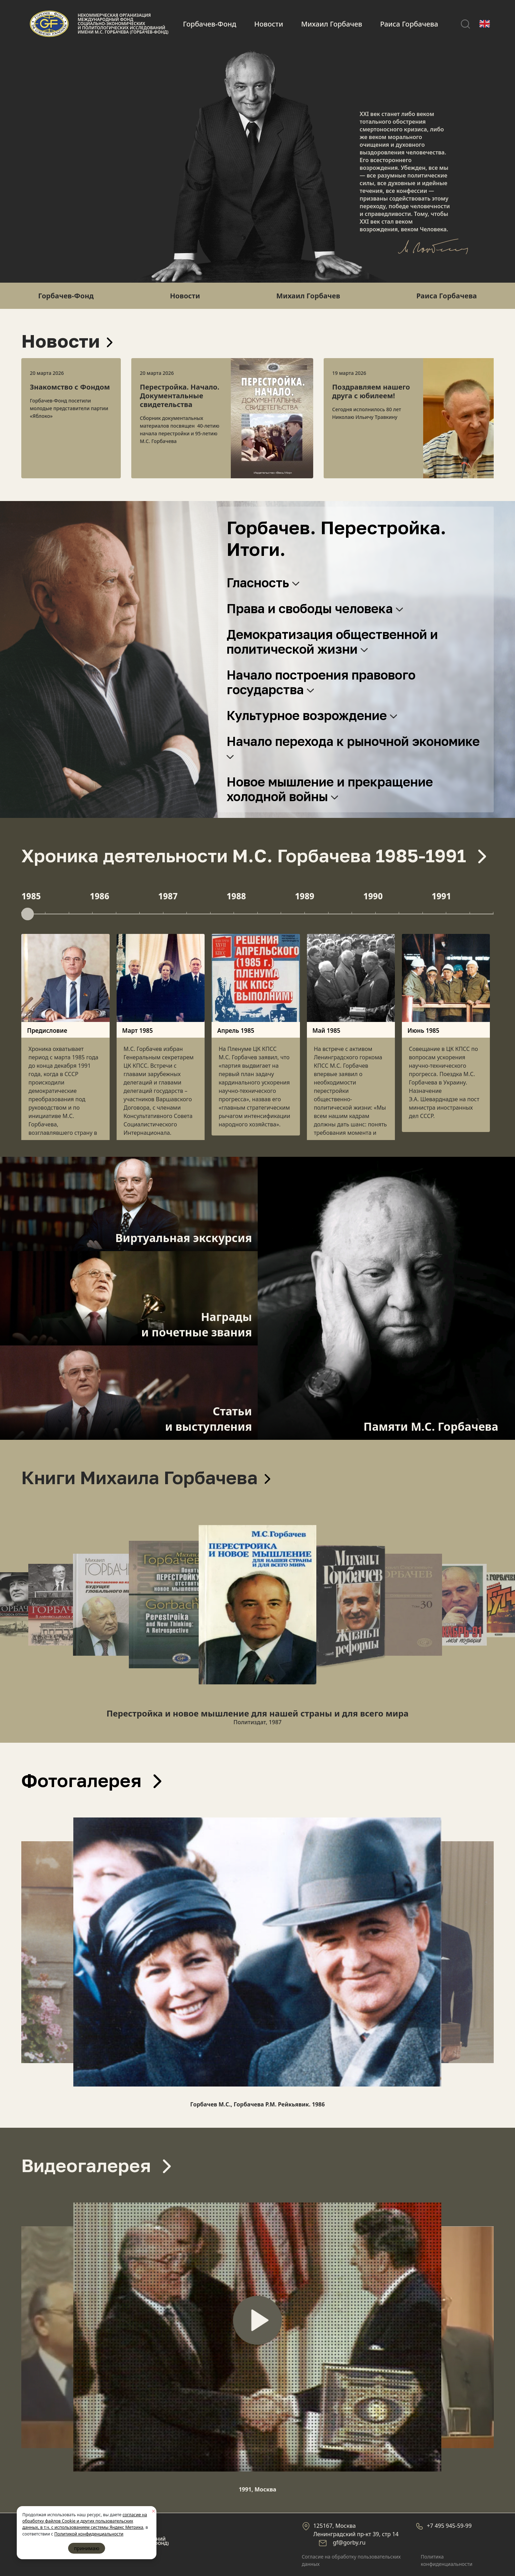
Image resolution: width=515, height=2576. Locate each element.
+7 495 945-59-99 (449, 2526)
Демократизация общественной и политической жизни (332, 641)
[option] (71, 418)
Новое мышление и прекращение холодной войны (330, 789)
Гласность (263, 582)
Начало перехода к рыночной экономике (355, 747)
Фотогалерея (91, 1780)
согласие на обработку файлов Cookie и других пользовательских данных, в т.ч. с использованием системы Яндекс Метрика (84, 2521)
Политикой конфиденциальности (88, 2534)
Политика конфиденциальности (446, 2560)
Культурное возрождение (312, 715)
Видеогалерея (96, 2165)
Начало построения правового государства (321, 682)
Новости (268, 24)
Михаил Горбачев (331, 24)
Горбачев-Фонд (209, 24)
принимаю (87, 2548)
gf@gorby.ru (349, 2542)
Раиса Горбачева (409, 24)
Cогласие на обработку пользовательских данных (351, 2560)
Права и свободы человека (315, 608)
